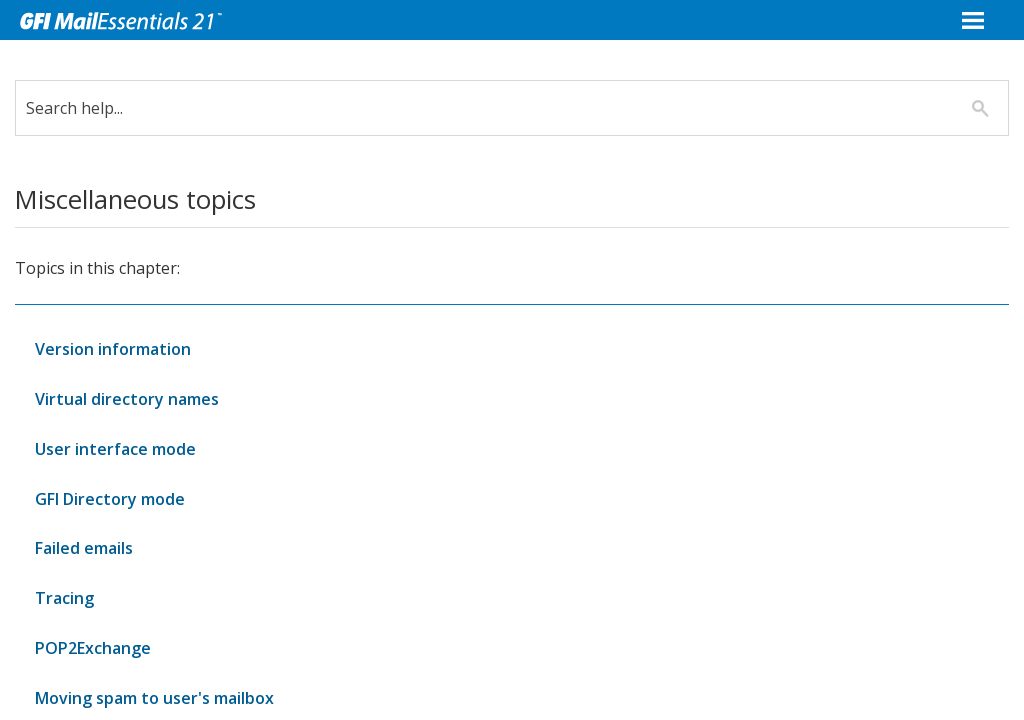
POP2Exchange (93, 648)
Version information (113, 349)
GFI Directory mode (110, 499)
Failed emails (84, 548)
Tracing (64, 598)
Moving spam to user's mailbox (154, 698)
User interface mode (115, 449)
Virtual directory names (127, 399)
